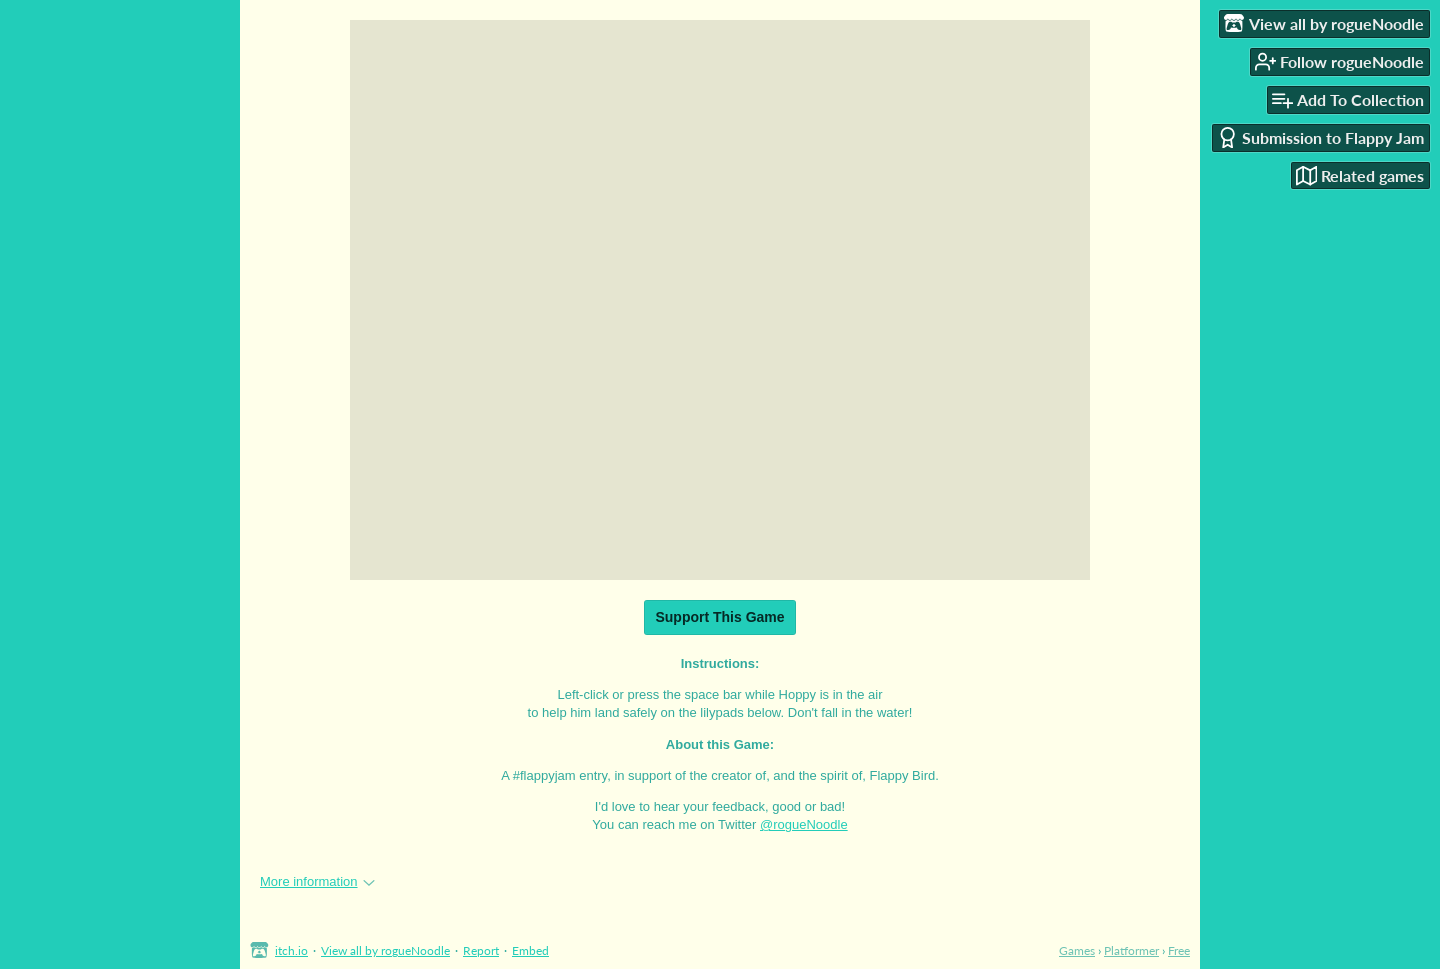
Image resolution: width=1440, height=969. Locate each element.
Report (481, 950)
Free (1179, 950)
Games (1077, 950)
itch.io (291, 950)
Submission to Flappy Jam (1320, 137)
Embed (530, 950)
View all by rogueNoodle (385, 950)
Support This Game (719, 617)
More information (317, 881)
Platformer (1131, 950)
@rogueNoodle (804, 824)
